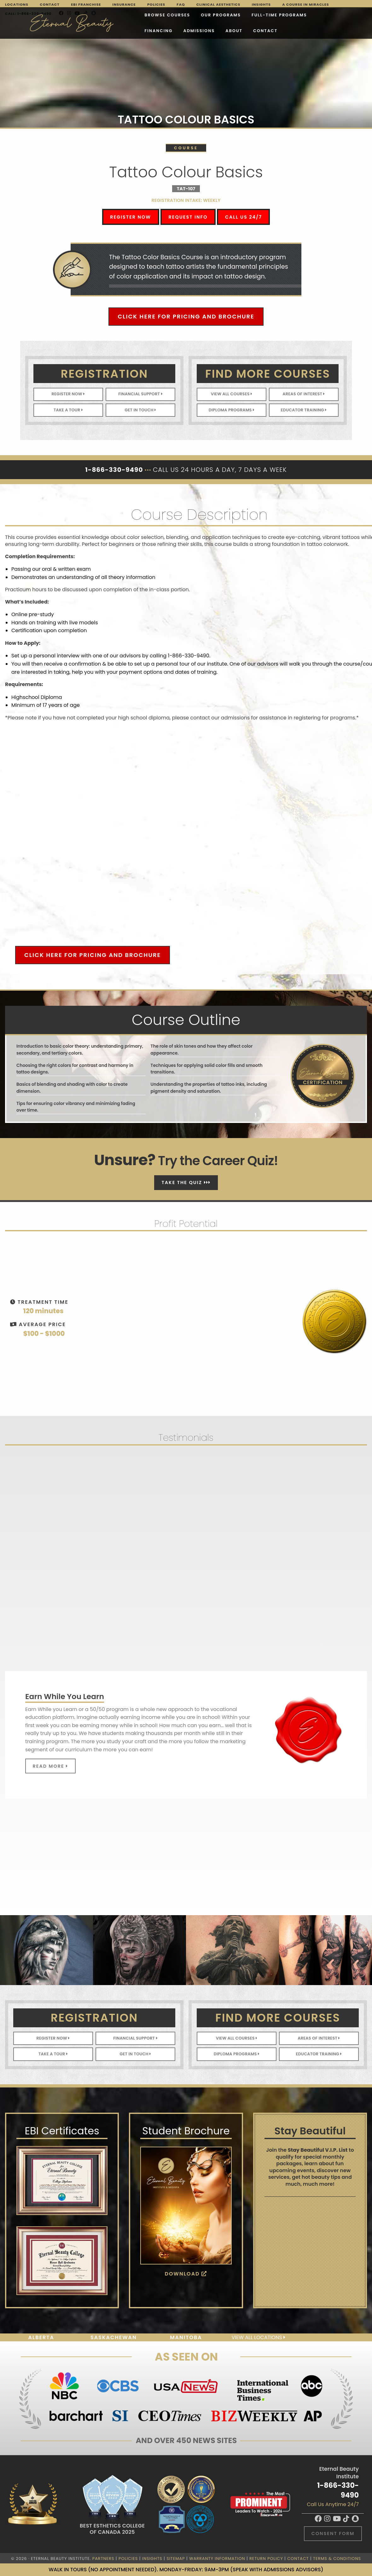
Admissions (309, 16)
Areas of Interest (303, 394)
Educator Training (304, 410)
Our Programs (157, 16)
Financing (268, 16)
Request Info (188, 217)
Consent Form (333, 2533)
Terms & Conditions (337, 2558)
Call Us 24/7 (243, 217)
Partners (103, 2558)
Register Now (130, 217)
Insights (261, 4)
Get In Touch (140, 410)
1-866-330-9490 (338, 2490)
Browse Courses (104, 16)
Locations (16, 4)
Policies (156, 4)
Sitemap (175, 2558)
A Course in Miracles (305, 4)
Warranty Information (217, 2558)
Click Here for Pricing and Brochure (186, 316)
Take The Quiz (185, 1182)
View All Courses (232, 394)
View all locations (258, 2337)
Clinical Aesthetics (218, 4)
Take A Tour (68, 410)
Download (186, 2273)
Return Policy (266, 2558)
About (89, 31)
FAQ (181, 4)
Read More (50, 1766)
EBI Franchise (86, 4)
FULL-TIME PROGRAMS (216, 16)
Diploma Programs (231, 410)
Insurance (124, 4)
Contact (50, 4)
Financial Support (140, 394)
